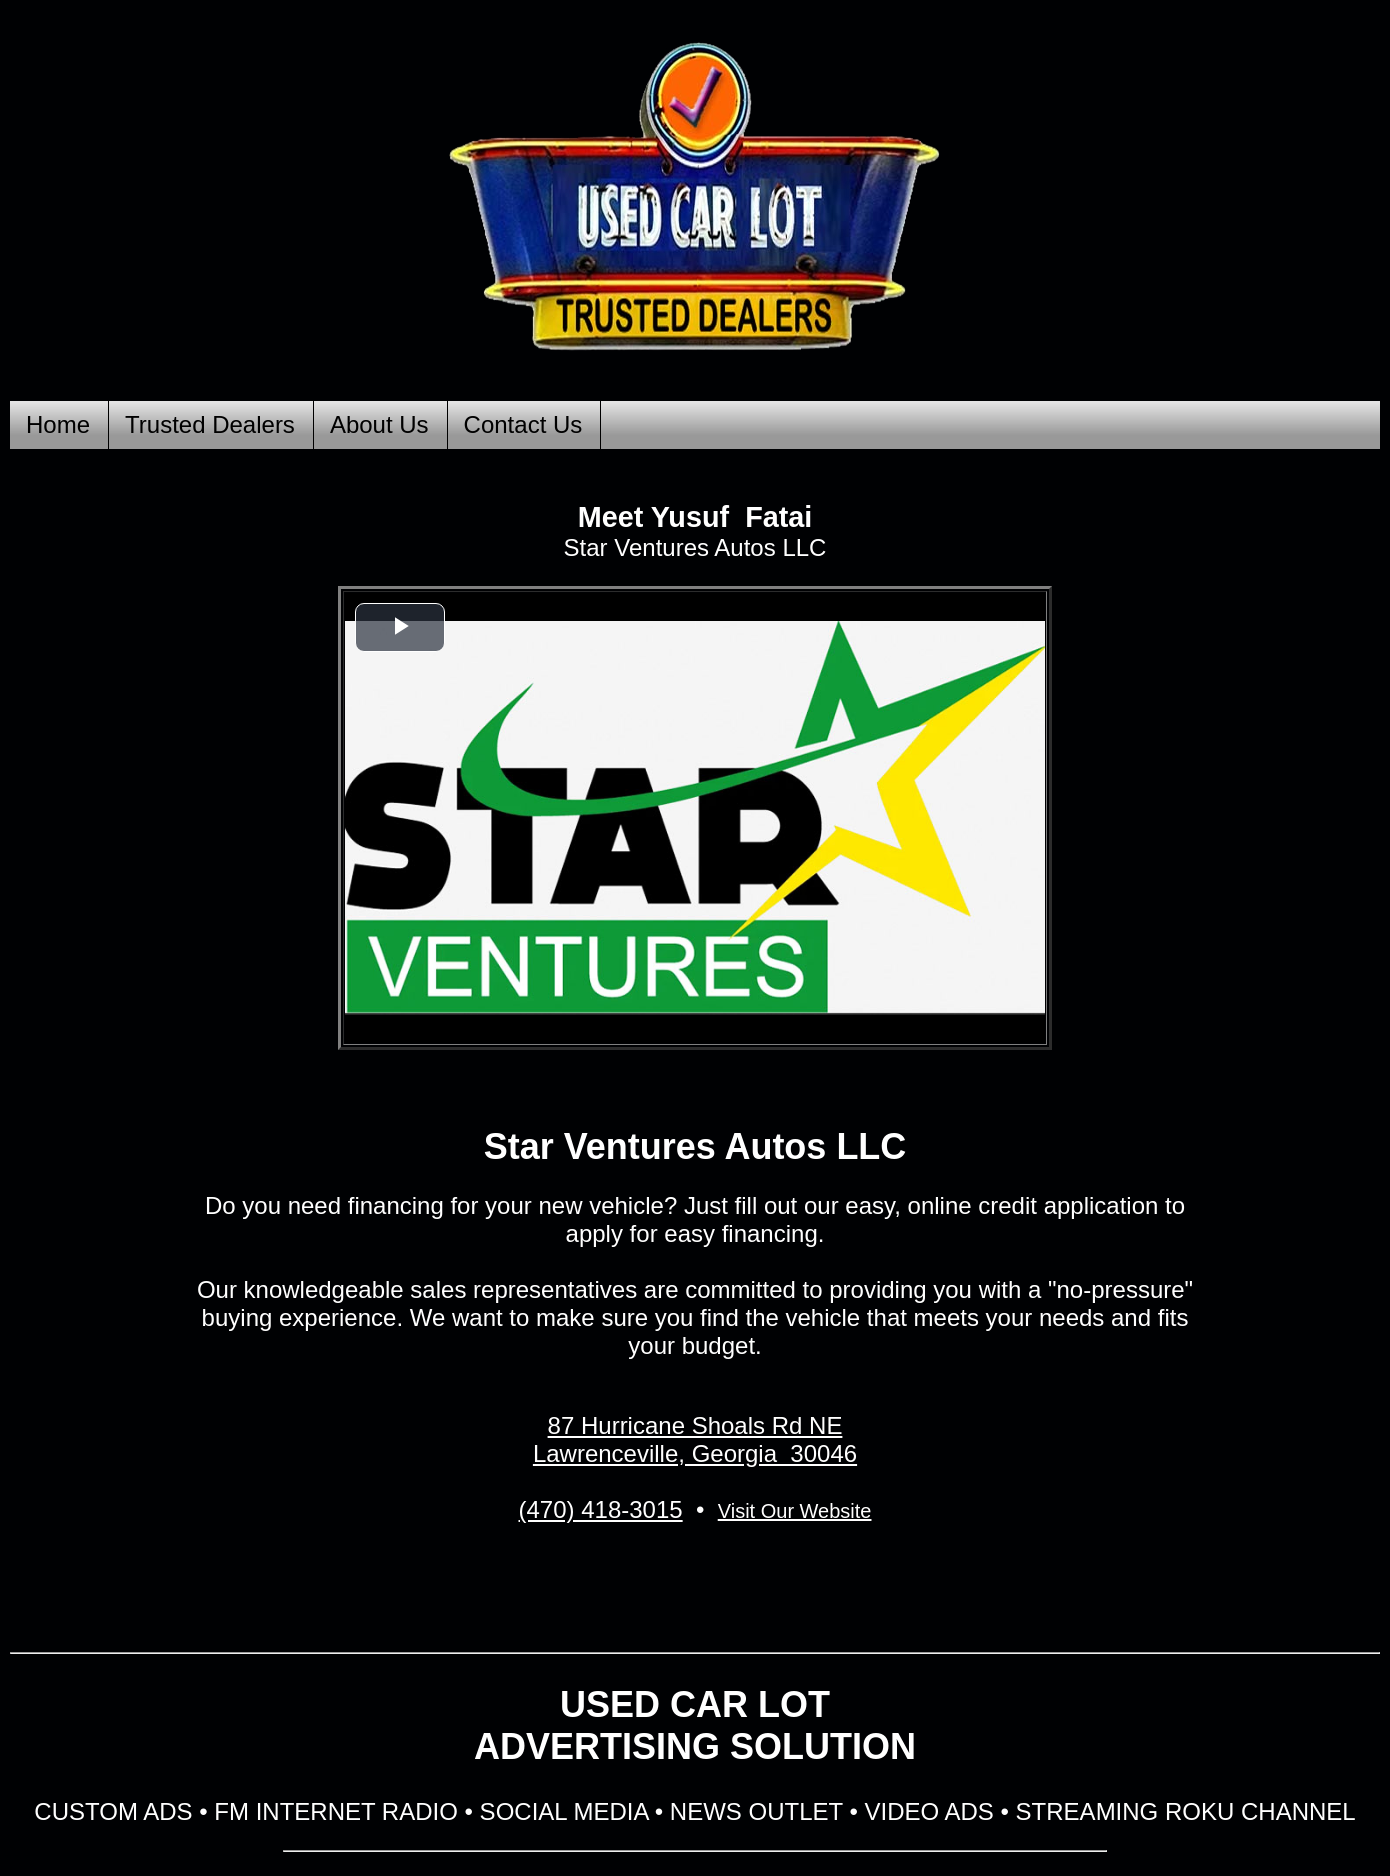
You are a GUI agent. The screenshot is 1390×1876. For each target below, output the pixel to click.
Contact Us (523, 424)
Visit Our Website (795, 1511)
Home (58, 424)
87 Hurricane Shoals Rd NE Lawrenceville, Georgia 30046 (695, 1439)
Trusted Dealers (210, 424)
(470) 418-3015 (601, 1509)
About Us (379, 424)
